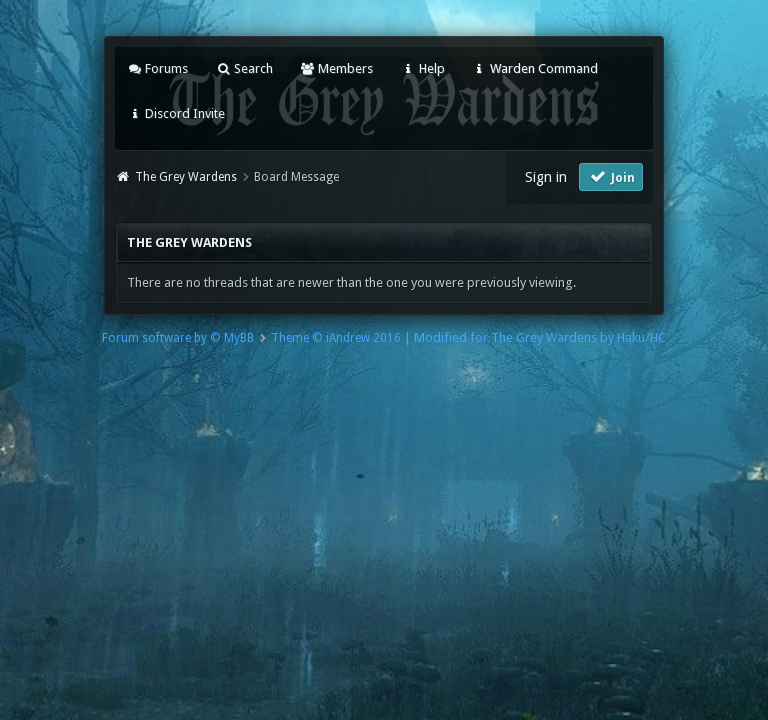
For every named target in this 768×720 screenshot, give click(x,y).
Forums (157, 68)
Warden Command (535, 68)
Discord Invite (176, 113)
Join (611, 176)
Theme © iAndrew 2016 (336, 338)
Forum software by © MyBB (178, 338)
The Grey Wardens (186, 177)
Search (243, 68)
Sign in (546, 177)
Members (336, 68)
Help (422, 68)
